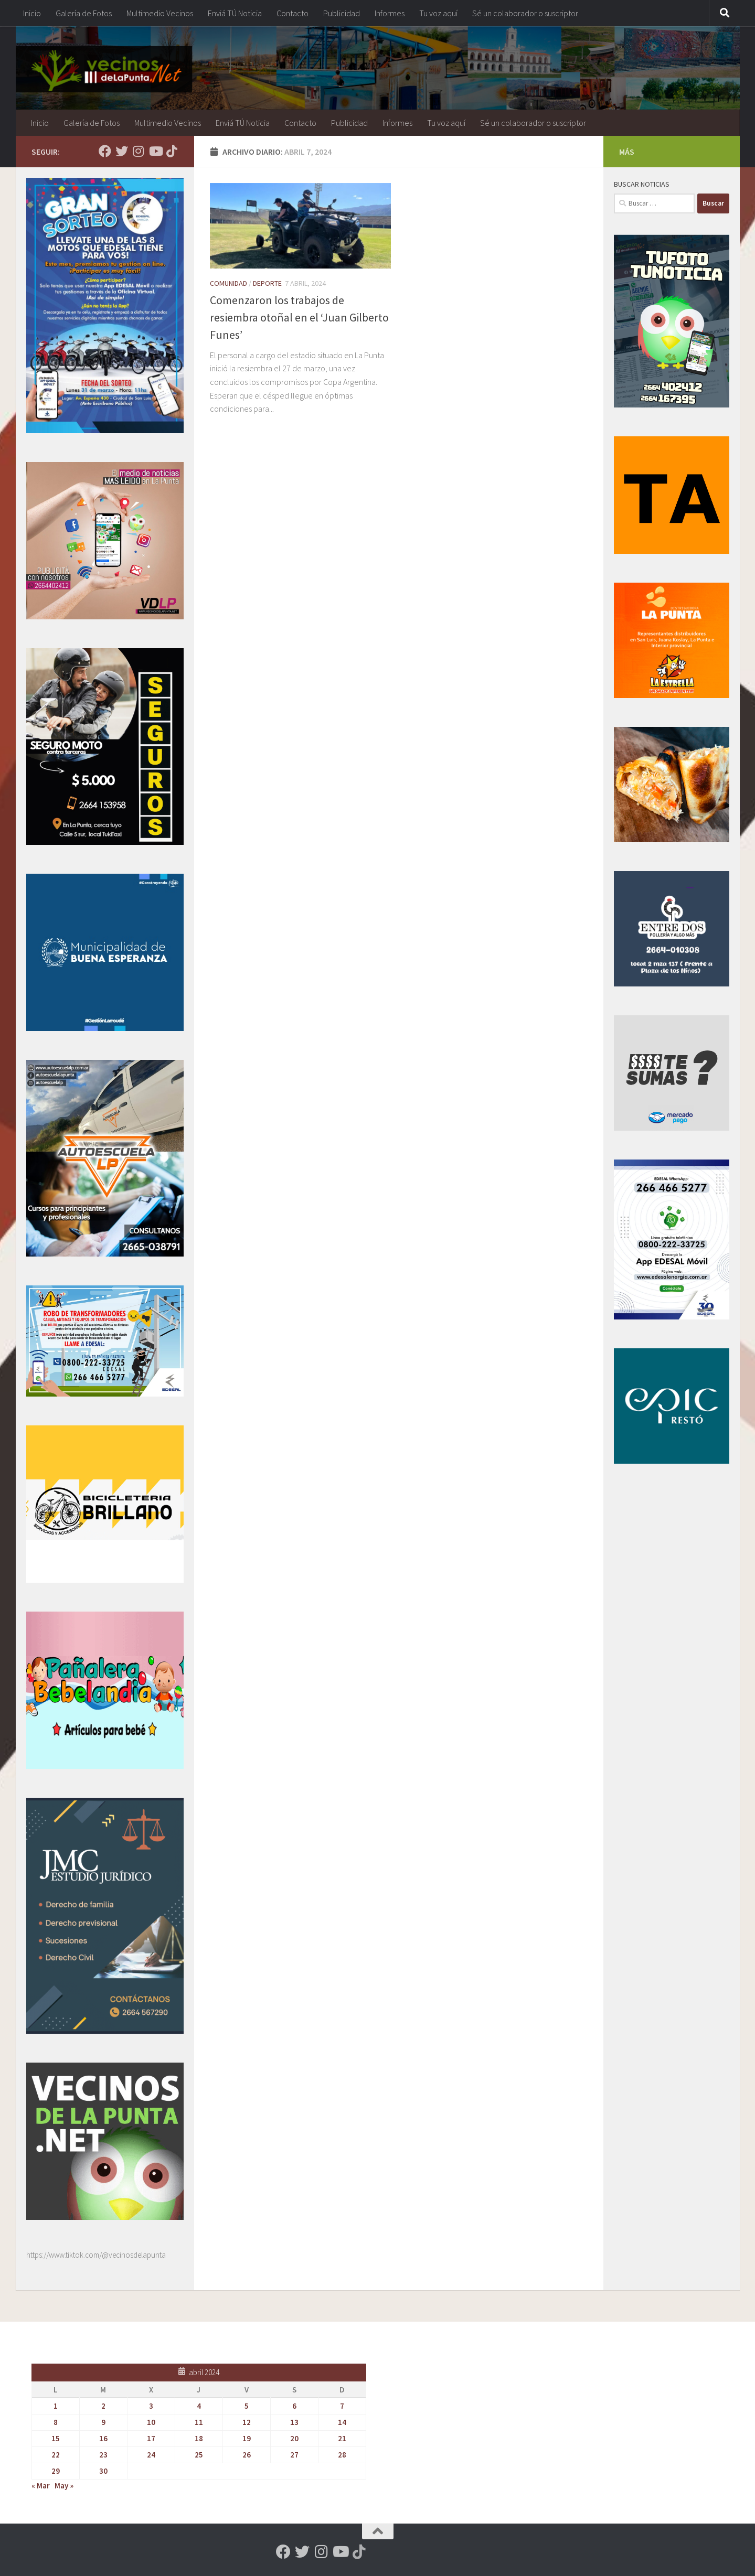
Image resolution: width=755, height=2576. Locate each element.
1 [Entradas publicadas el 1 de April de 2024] (56, 2406)
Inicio (32, 13)
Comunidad (228, 283)
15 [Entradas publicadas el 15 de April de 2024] (55, 2438)
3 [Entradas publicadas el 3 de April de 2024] (151, 2406)
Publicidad (341, 13)
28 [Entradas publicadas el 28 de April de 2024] (342, 2455)
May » (64, 2486)
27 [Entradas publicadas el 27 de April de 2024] (294, 2455)
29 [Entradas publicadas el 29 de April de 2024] (55, 2471)
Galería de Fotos (84, 13)
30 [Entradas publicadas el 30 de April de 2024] (103, 2471)
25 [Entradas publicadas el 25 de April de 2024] (199, 2455)
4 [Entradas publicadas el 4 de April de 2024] (199, 2406)
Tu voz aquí (438, 13)
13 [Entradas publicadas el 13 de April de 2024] (294, 2422)
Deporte (267, 283)
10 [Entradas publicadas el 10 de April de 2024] (151, 2422)
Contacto (293, 13)
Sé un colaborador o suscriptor (525, 13)
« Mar (40, 2486)
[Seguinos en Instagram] (138, 151)
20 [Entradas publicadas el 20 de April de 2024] (294, 2438)
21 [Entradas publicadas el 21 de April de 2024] (342, 2438)
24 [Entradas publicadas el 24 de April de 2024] (151, 2455)
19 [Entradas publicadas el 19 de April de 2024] (246, 2438)
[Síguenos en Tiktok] (172, 151)
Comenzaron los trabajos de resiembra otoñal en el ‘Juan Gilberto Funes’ (299, 317)
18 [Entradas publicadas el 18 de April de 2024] (199, 2438)
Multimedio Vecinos (159, 13)
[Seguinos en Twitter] (121, 151)
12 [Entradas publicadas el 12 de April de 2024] (246, 2422)
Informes (390, 13)
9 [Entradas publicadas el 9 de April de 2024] (103, 2422)
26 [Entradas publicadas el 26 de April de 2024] (246, 2455)
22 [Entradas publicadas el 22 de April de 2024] (55, 2455)
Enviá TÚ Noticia (235, 13)
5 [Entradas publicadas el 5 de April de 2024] (246, 2406)
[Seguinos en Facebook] (105, 151)
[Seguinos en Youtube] (155, 151)
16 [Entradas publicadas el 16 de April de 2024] (103, 2438)
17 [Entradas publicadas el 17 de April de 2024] (151, 2438)
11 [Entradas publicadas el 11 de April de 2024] (199, 2422)
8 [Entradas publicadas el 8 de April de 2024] (56, 2422)
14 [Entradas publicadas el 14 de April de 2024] (342, 2422)
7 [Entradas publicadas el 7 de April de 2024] (342, 2406)
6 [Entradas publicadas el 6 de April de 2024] (294, 2406)
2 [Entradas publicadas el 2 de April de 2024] (103, 2406)
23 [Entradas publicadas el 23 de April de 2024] (103, 2455)
